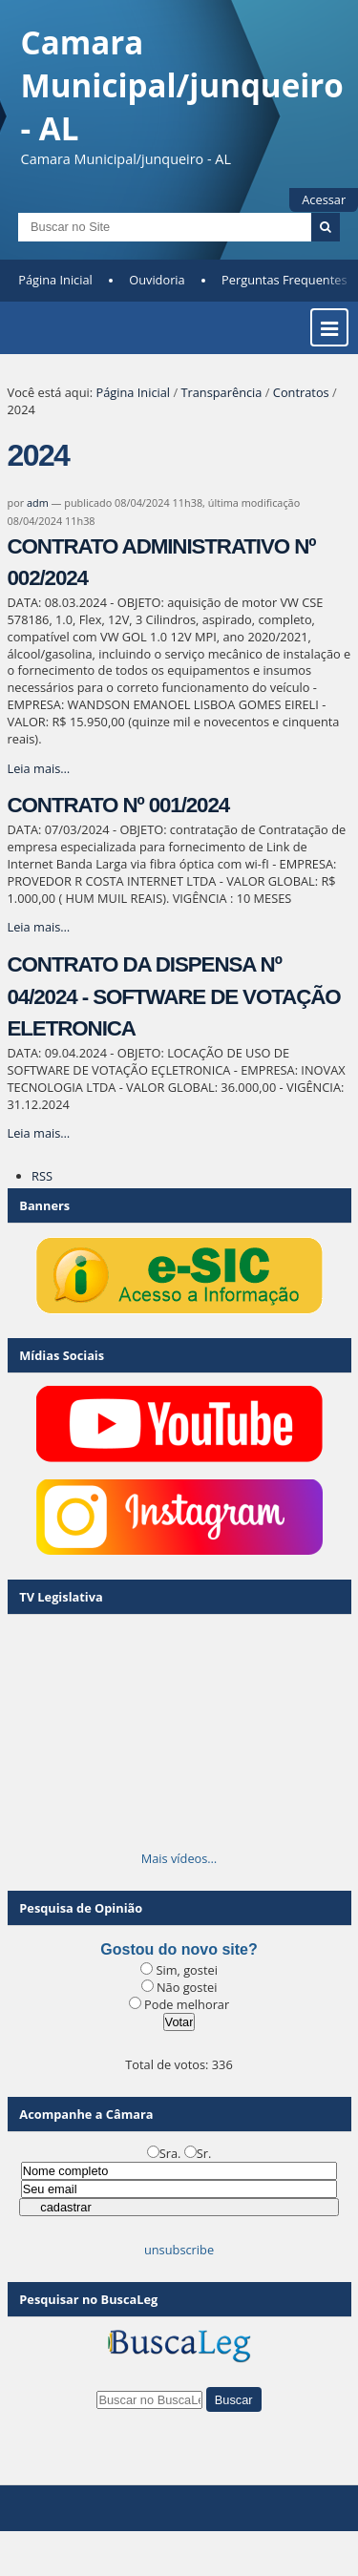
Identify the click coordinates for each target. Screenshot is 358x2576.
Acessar (324, 199)
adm (38, 502)
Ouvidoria (157, 279)
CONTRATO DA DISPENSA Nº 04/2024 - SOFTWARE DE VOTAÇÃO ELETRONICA (174, 996)
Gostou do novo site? (178, 1949)
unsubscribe (179, 2249)
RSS (42, 1175)
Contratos (301, 392)
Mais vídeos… (179, 1858)
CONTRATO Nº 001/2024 (119, 805)
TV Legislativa (60, 1596)
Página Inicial (55, 279)
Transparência (221, 392)
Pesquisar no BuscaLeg (88, 2299)
